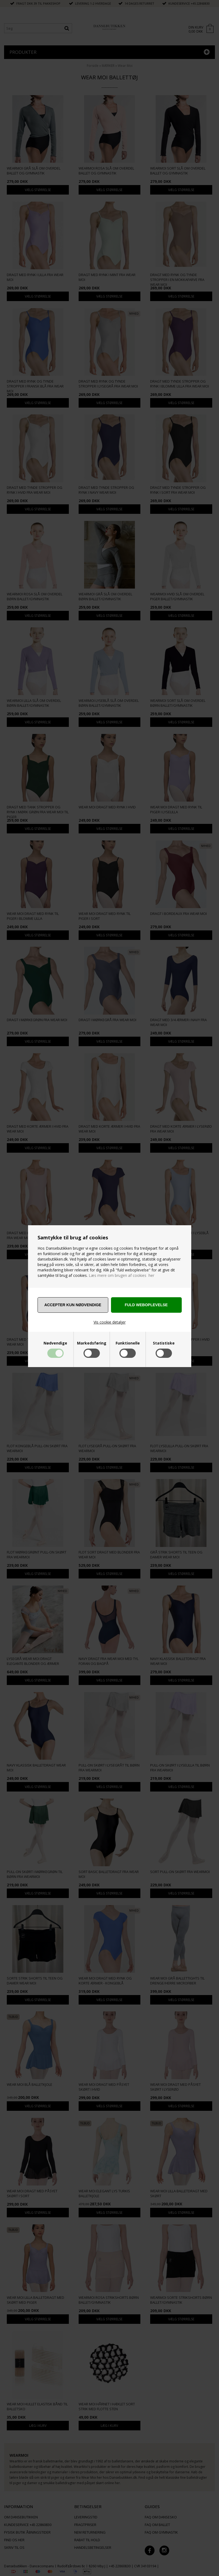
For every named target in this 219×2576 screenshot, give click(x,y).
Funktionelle (128, 1343)
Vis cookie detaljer (110, 1322)
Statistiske (164, 1343)
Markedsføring (91, 1343)
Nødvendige (55, 1343)
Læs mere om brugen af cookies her (121, 1275)
